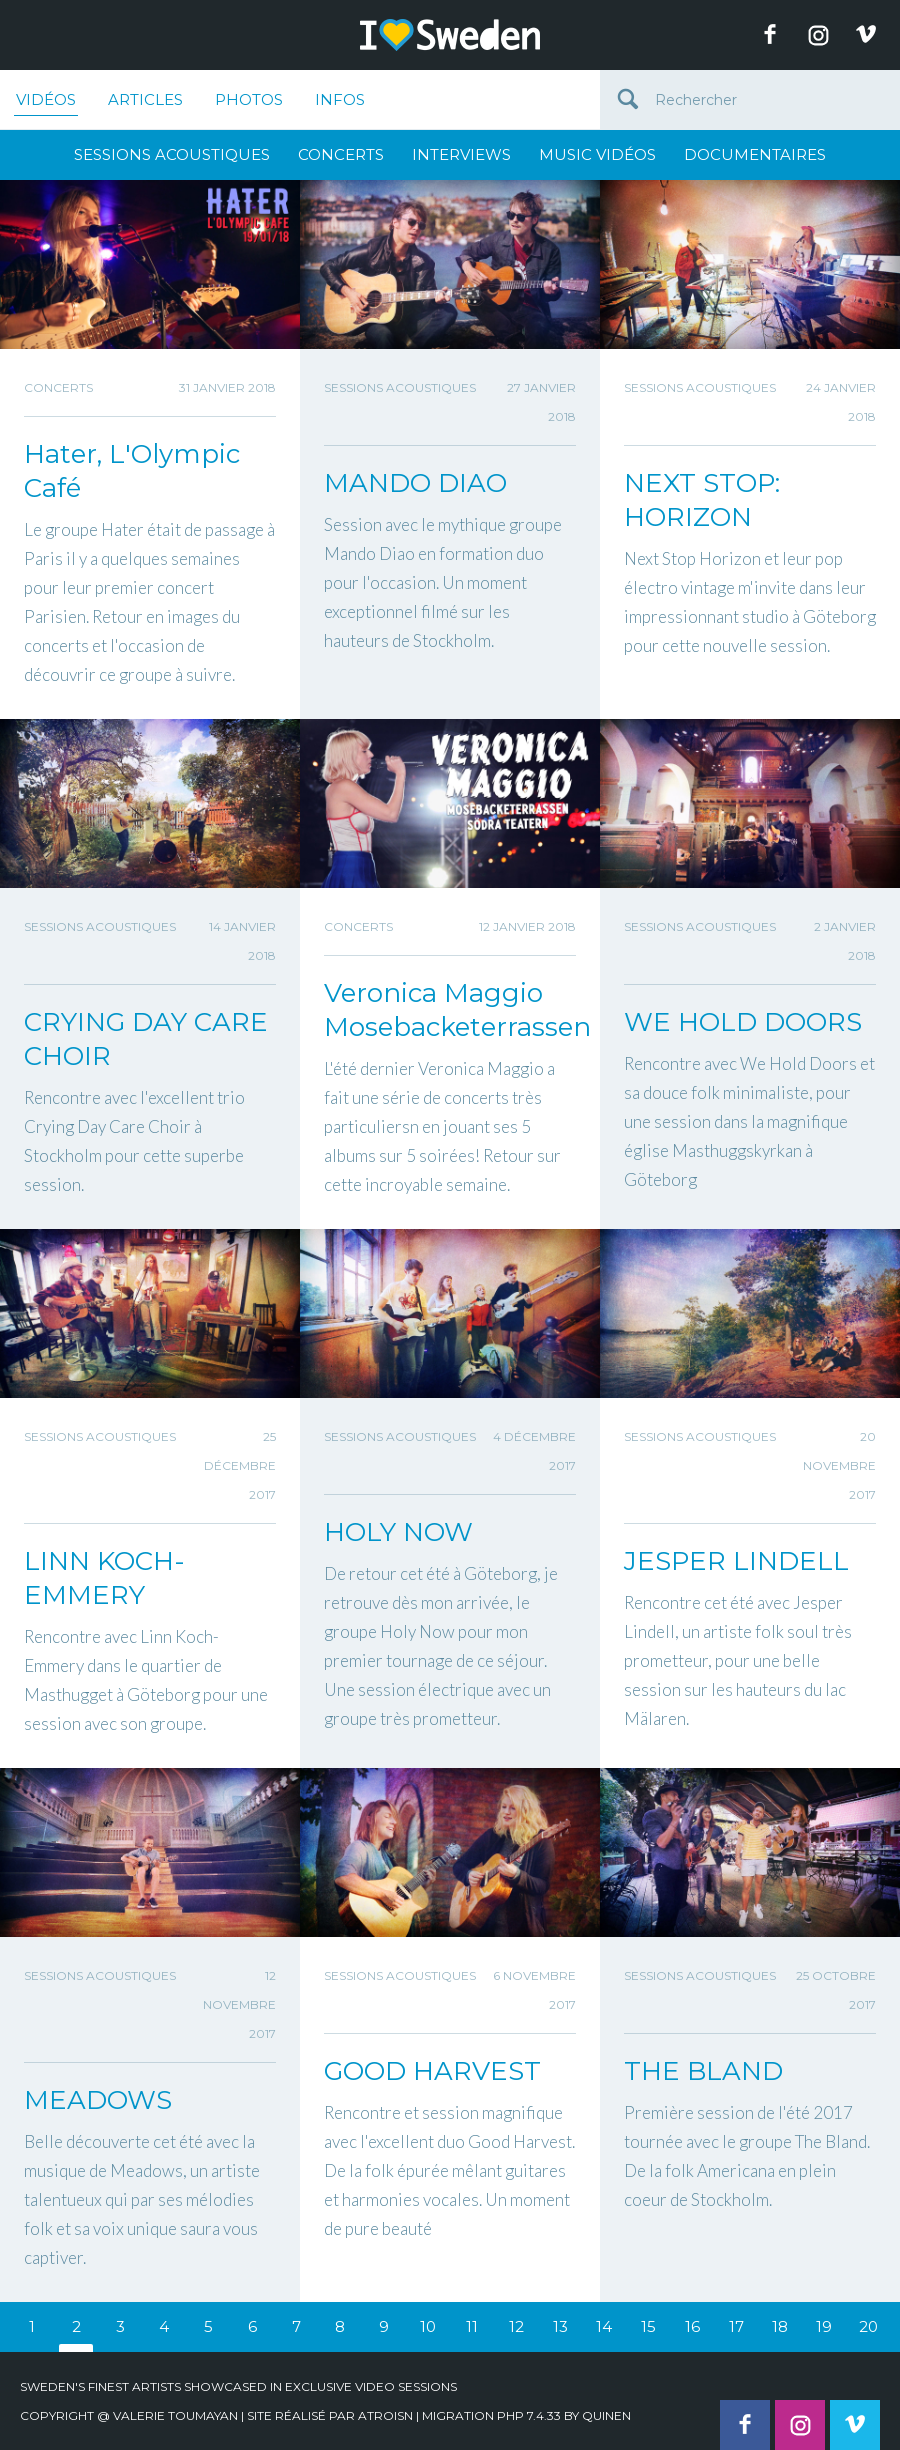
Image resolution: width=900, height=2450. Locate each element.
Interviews (461, 154)
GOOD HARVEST (432, 2071)
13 (560, 2326)
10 (428, 2326)
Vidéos (46, 103)
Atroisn (385, 2415)
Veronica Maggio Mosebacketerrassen (450, 1010)
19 (824, 2326)
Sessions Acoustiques (172, 154)
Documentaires (755, 154)
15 (648, 2326)
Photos (249, 99)
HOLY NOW (398, 1532)
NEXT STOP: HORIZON (702, 500)
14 (604, 2326)
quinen (606, 2415)
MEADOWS (98, 2100)
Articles (145, 99)
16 (692, 2326)
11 (472, 2326)
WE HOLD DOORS (743, 1022)
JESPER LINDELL (736, 1561)
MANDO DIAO (415, 483)
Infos (340, 99)
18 (780, 2326)
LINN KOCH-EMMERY (104, 1578)
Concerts (341, 154)
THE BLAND (703, 2071)
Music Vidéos (597, 154)
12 (516, 2326)
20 (868, 2326)
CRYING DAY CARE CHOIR (146, 1039)
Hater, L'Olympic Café (132, 471)
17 (736, 2326)
